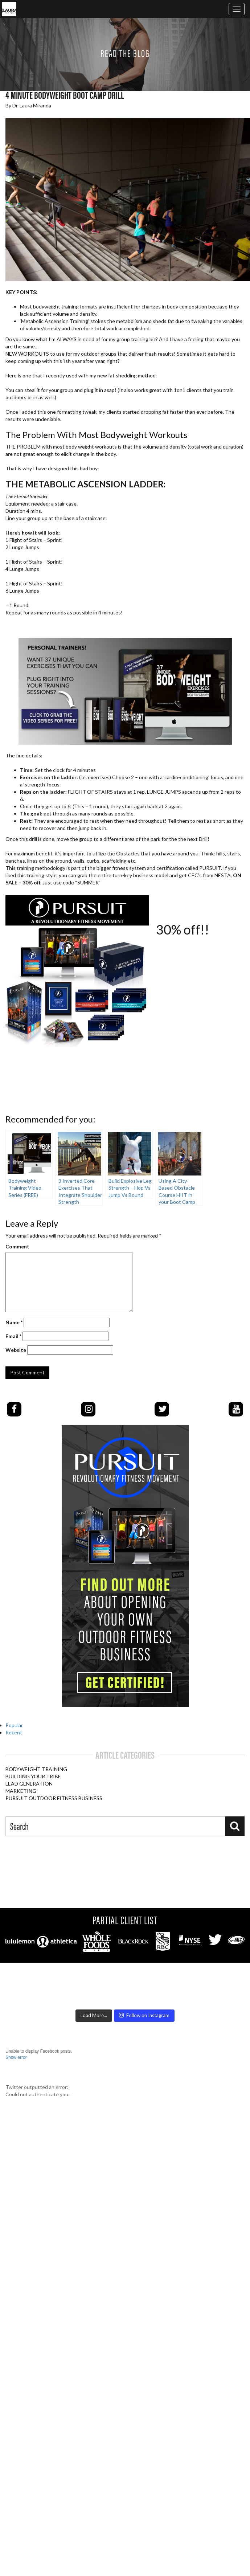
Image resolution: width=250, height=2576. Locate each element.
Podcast (133, 2109)
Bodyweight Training (36, 1769)
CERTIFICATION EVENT (61, 2109)
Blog (158, 2109)
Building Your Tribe (33, 1776)
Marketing (20, 1791)
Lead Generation (29, 1783)
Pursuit (105, 2109)
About (178, 2109)
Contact (205, 2109)
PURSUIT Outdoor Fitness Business (53, 1798)
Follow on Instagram (144, 2015)
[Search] (235, 1826)
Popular (14, 1725)
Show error (16, 2057)
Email (13, 1336)
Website (15, 1350)
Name (13, 1322)
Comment (17, 1246)
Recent (13, 1732)
